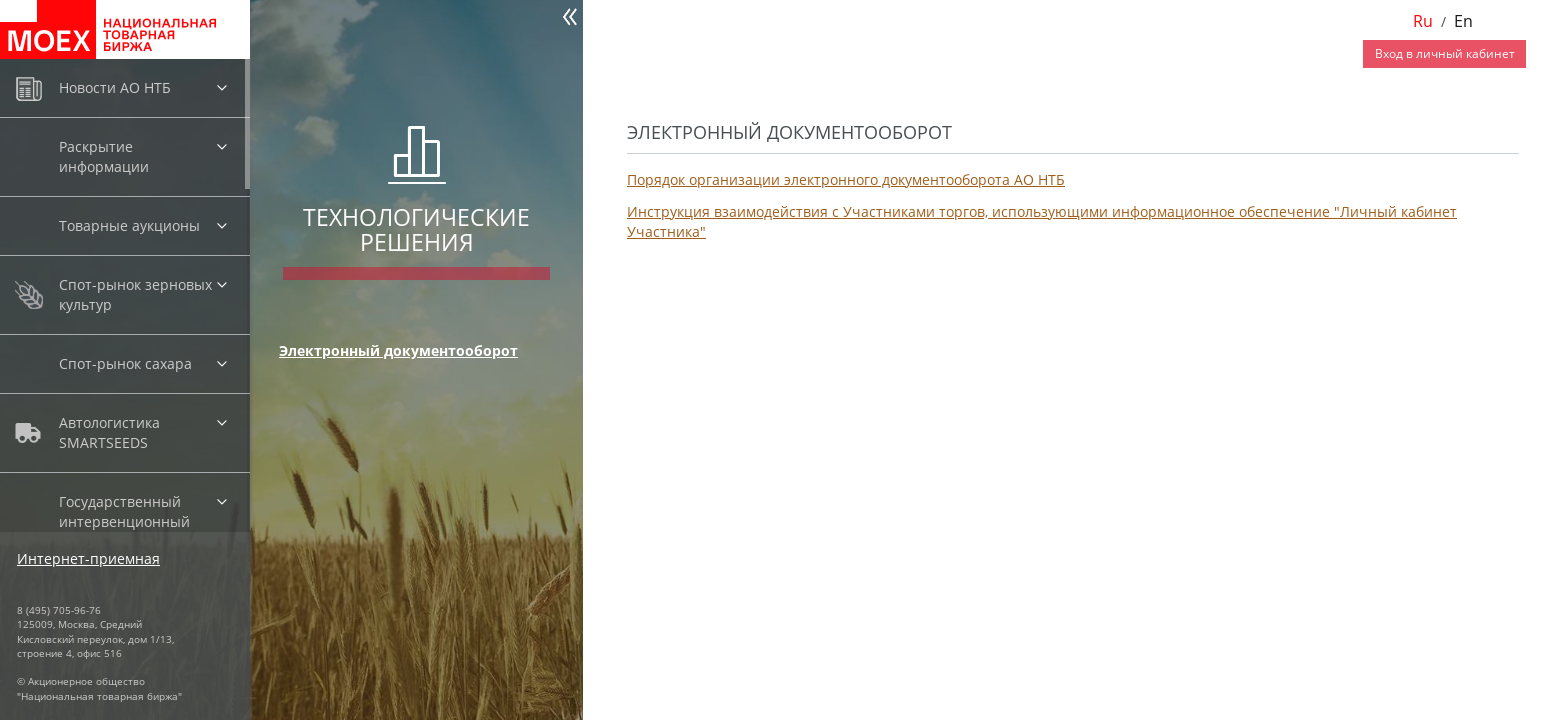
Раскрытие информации (104, 156)
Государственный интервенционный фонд (124, 521)
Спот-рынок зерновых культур (135, 294)
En (1463, 21)
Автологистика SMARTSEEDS (109, 432)
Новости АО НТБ (115, 87)
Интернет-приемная (88, 558)
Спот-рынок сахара (125, 363)
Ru (1423, 21)
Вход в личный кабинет (1445, 53)
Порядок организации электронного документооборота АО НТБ (846, 179)
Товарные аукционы (129, 225)
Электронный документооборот (398, 350)
